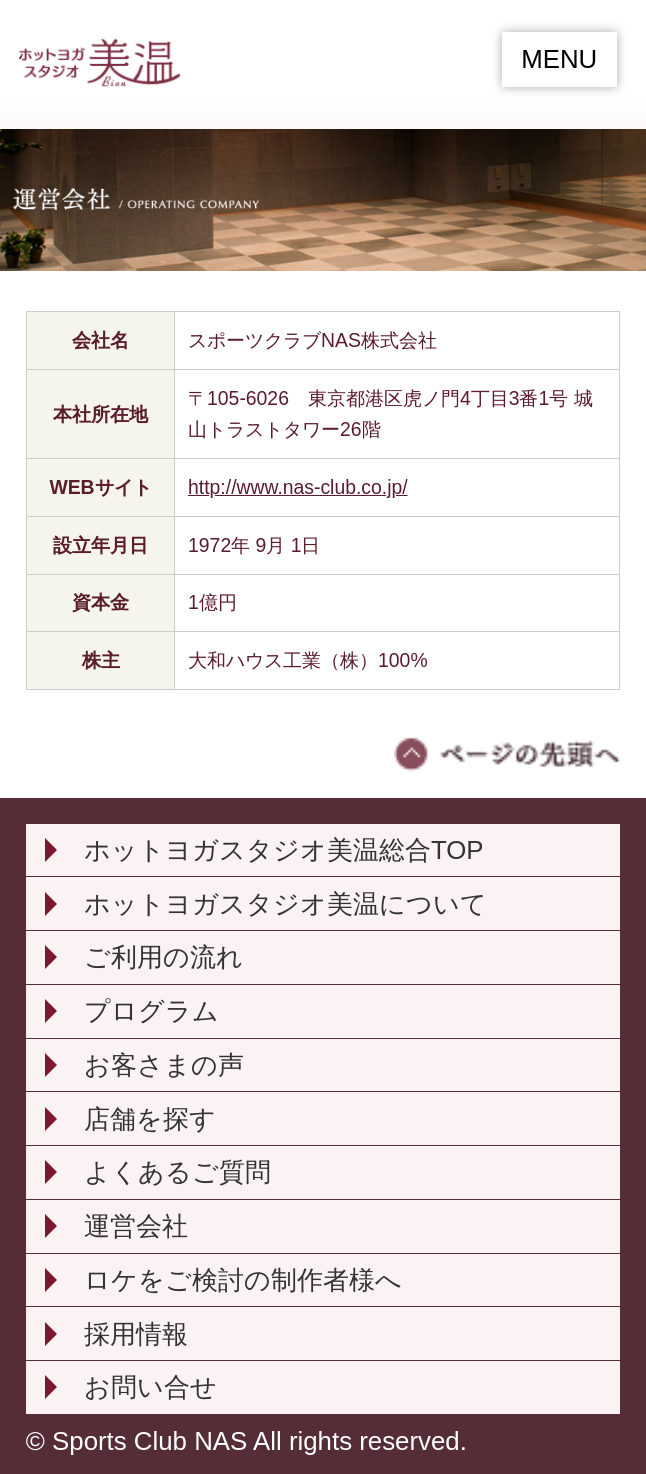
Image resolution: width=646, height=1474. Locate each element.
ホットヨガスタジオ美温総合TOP (284, 850)
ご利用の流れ (163, 957)
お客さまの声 (164, 1065)
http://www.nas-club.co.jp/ (298, 487)
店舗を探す (150, 1119)
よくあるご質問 (177, 1172)
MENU (559, 59)
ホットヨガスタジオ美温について (285, 904)
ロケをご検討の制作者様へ (243, 1280)
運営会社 (136, 1226)
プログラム (151, 1011)
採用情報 (136, 1334)
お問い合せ (150, 1387)
